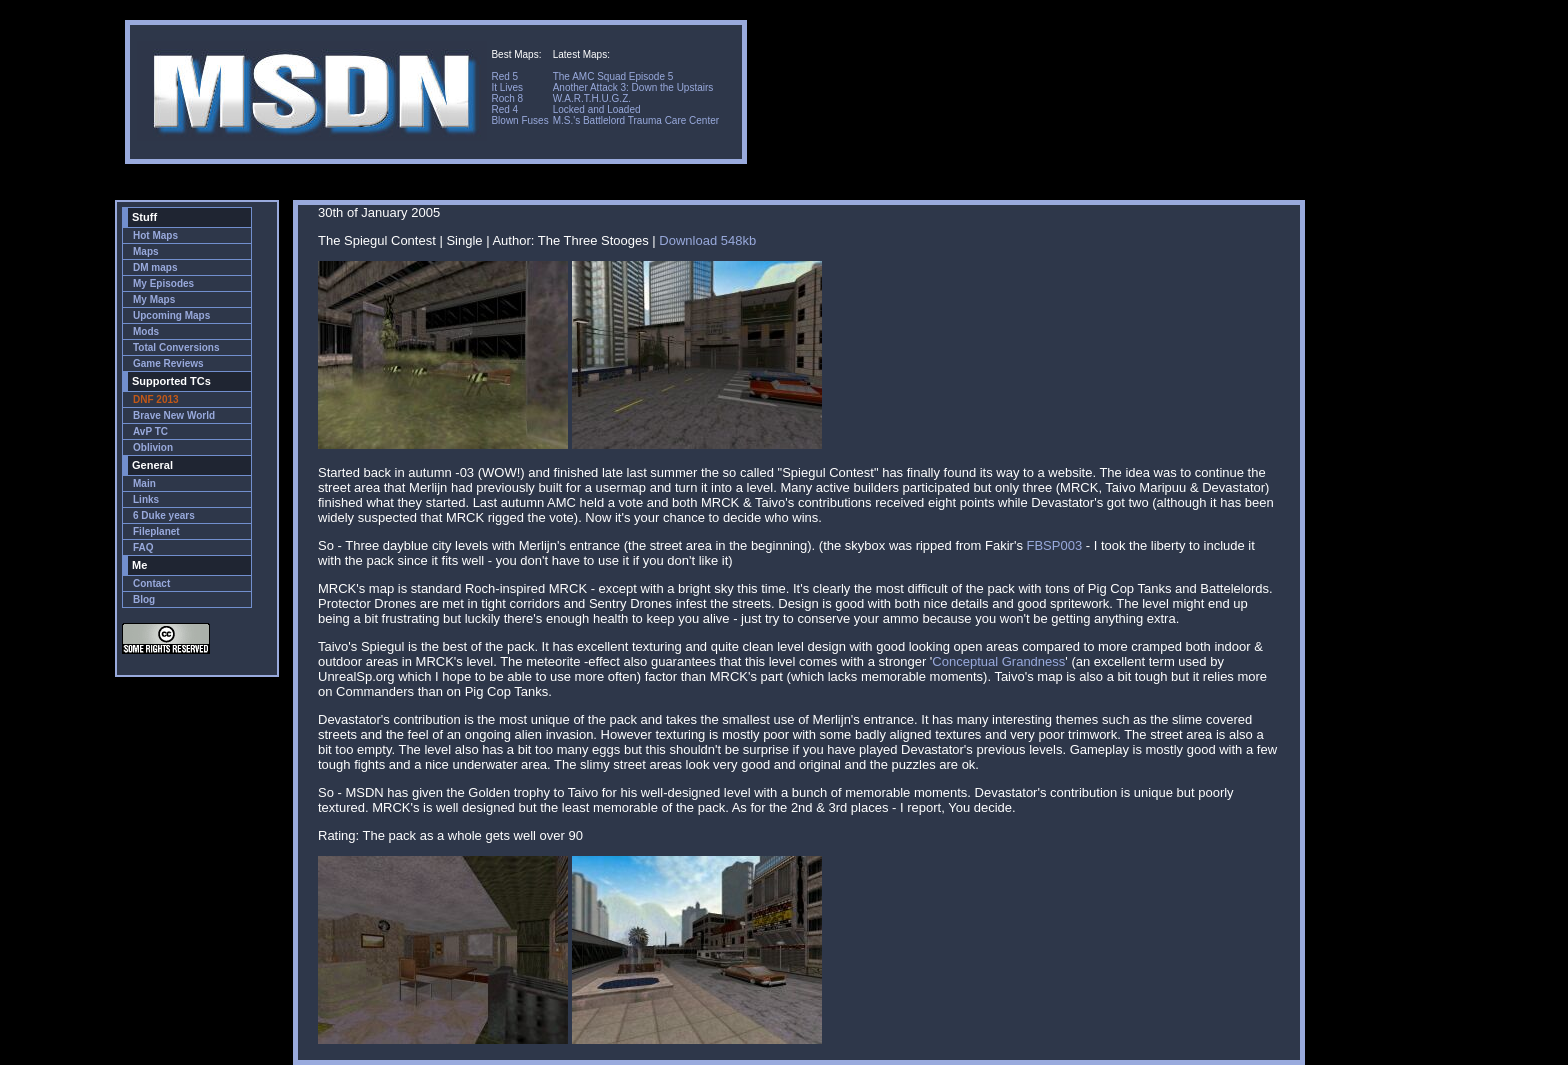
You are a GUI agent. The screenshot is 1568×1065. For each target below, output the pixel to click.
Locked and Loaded (597, 109)
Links (146, 499)
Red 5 (504, 76)
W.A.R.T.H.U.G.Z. (592, 98)
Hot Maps (155, 235)
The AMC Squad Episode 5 (613, 76)
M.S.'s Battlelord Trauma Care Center (636, 120)
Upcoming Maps (171, 315)
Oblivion (153, 447)
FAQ (143, 547)
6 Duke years (164, 515)
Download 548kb (707, 240)
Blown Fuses (519, 120)
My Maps (154, 299)
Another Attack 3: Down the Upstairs (633, 87)
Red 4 (504, 109)
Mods (146, 331)
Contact (151, 583)
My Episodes (163, 283)
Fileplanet (156, 531)
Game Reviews (168, 363)
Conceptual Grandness (998, 661)
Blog (144, 599)
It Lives (507, 87)
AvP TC (150, 431)
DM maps (155, 267)
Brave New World (174, 415)
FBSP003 (1055, 545)
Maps (146, 251)
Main (144, 483)
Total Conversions (176, 347)
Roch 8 (507, 98)
